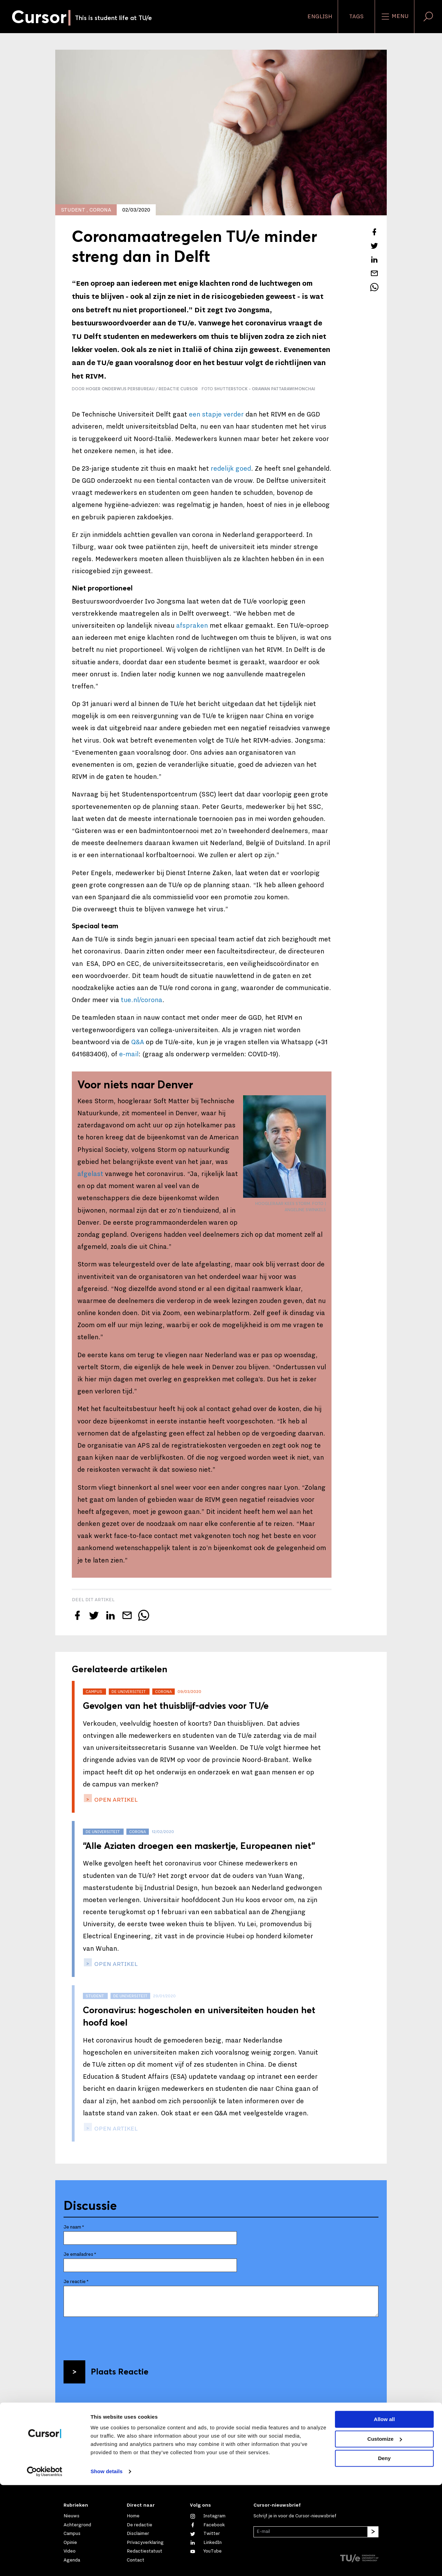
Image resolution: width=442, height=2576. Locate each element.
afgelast (90, 1174)
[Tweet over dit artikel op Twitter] (374, 245)
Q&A (138, 1042)
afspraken (192, 625)
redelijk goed (231, 468)
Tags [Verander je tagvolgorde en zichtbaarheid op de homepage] (356, 16)
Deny (384, 2549)
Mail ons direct (87, 2480)
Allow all (384, 2510)
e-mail (128, 1054)
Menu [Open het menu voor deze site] (395, 16)
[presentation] (116, 2335)
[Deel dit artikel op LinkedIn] (374, 259)
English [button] (319, 16)
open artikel (115, 1799)
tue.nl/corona (141, 1000)
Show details (106, 2562)
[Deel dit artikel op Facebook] (374, 231)
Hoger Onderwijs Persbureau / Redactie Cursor (142, 388)
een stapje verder (216, 414)
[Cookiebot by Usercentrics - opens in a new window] (45, 2562)
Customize (384, 2530)
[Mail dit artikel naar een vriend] (374, 273)
